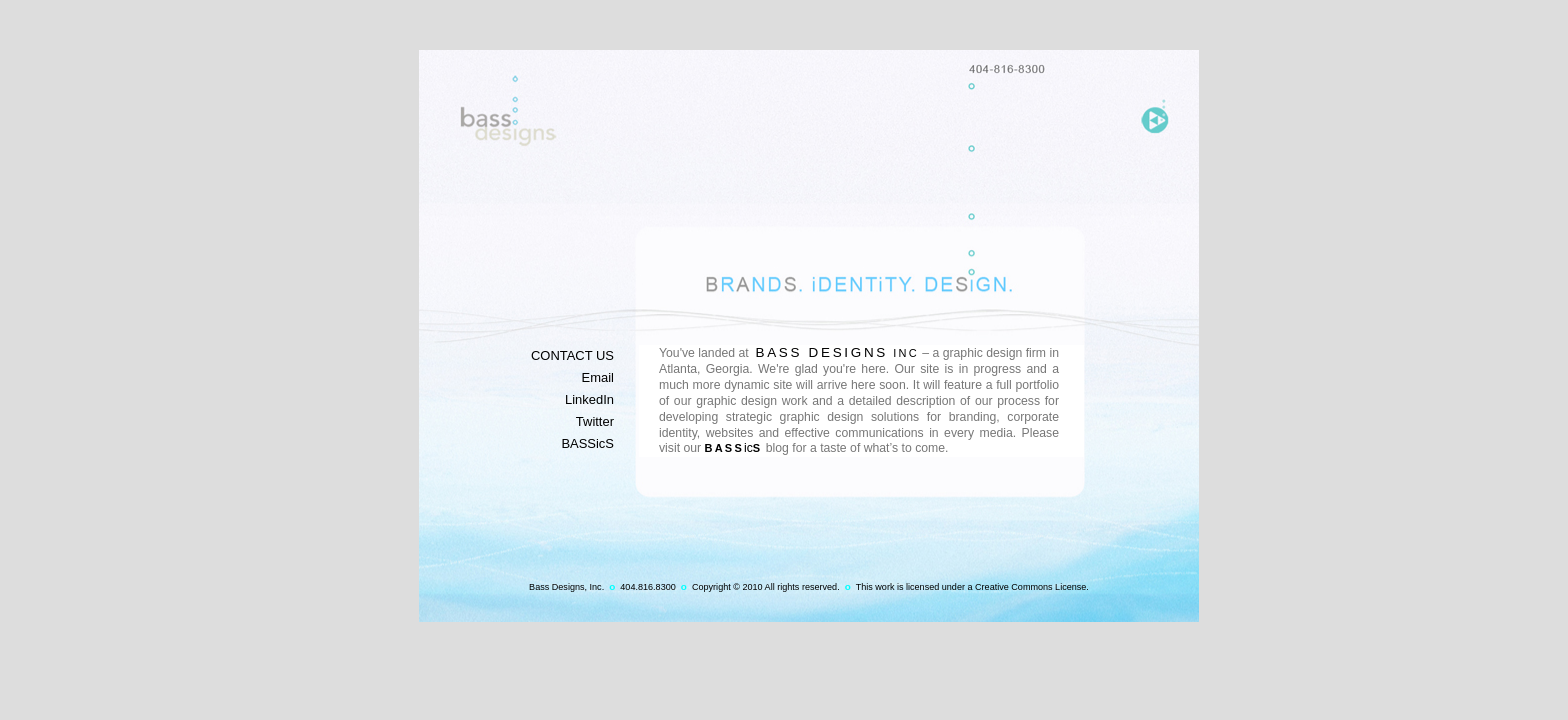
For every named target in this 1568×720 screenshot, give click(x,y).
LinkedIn (589, 399)
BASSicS (587, 443)
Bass (724, 448)
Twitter (595, 421)
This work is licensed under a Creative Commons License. (972, 587)
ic (753, 448)
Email (598, 377)
